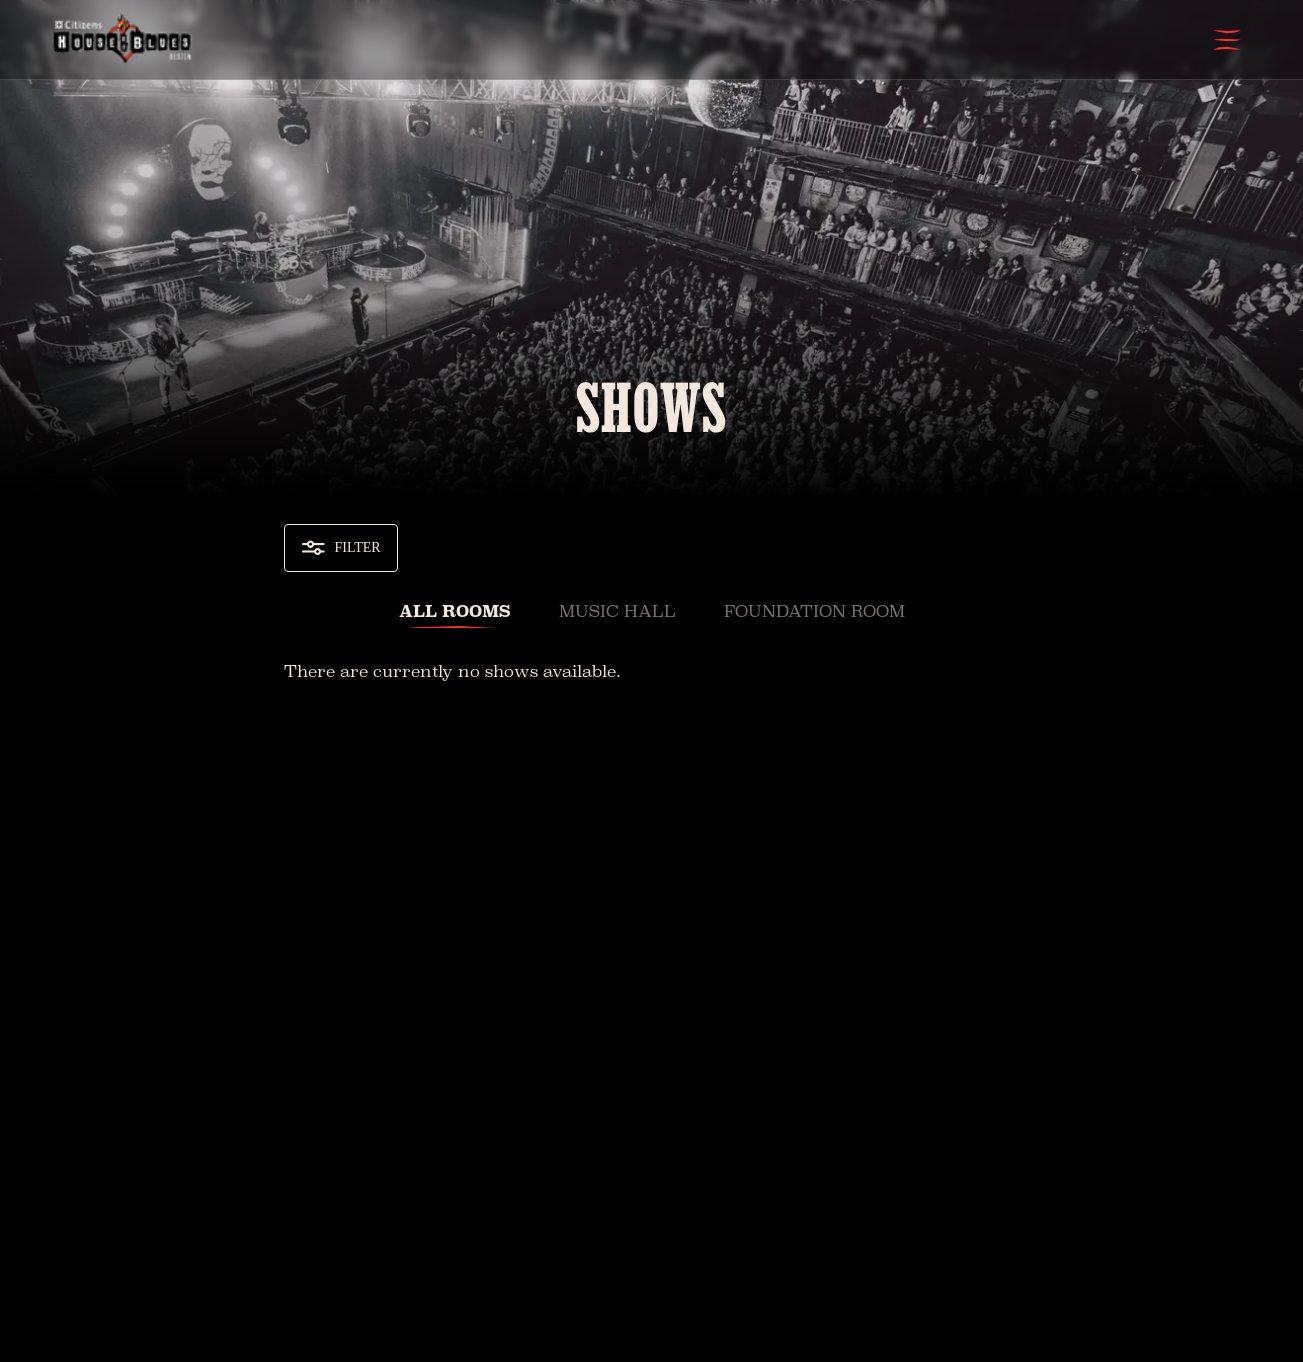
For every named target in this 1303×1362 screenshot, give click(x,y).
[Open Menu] (1227, 40)
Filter (341, 548)
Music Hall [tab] (617, 611)
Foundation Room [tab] (814, 611)
